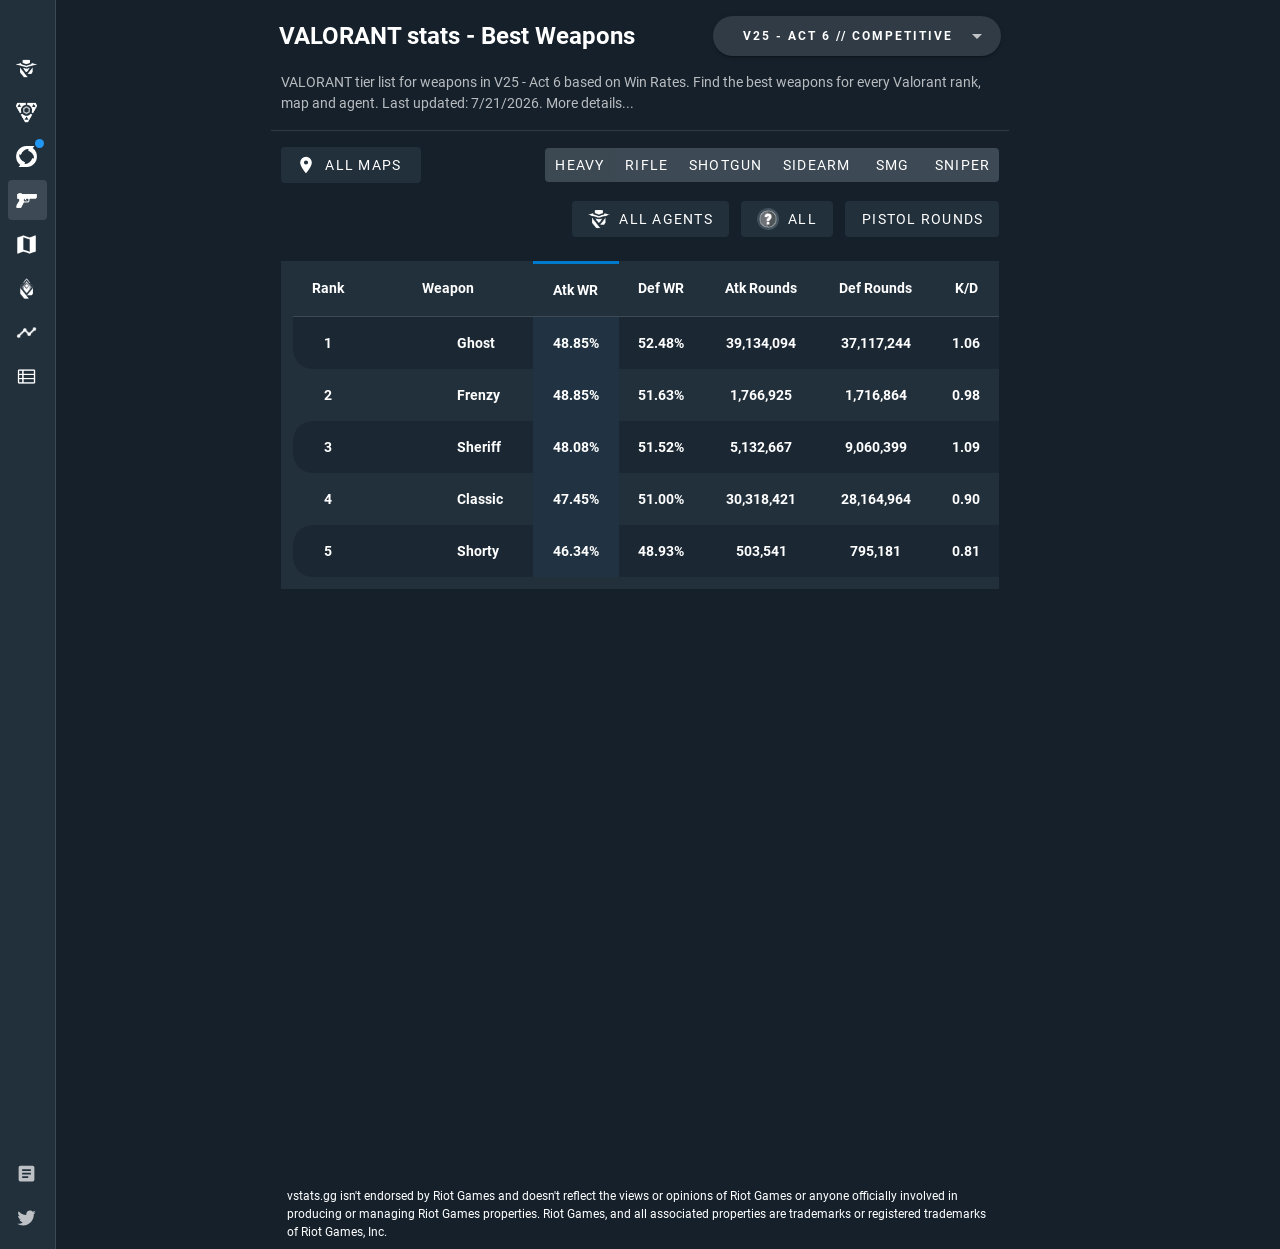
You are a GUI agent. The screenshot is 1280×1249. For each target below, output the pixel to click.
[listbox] (27, 224)
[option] (27, 68)
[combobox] (857, 36)
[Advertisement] (159, 326)
